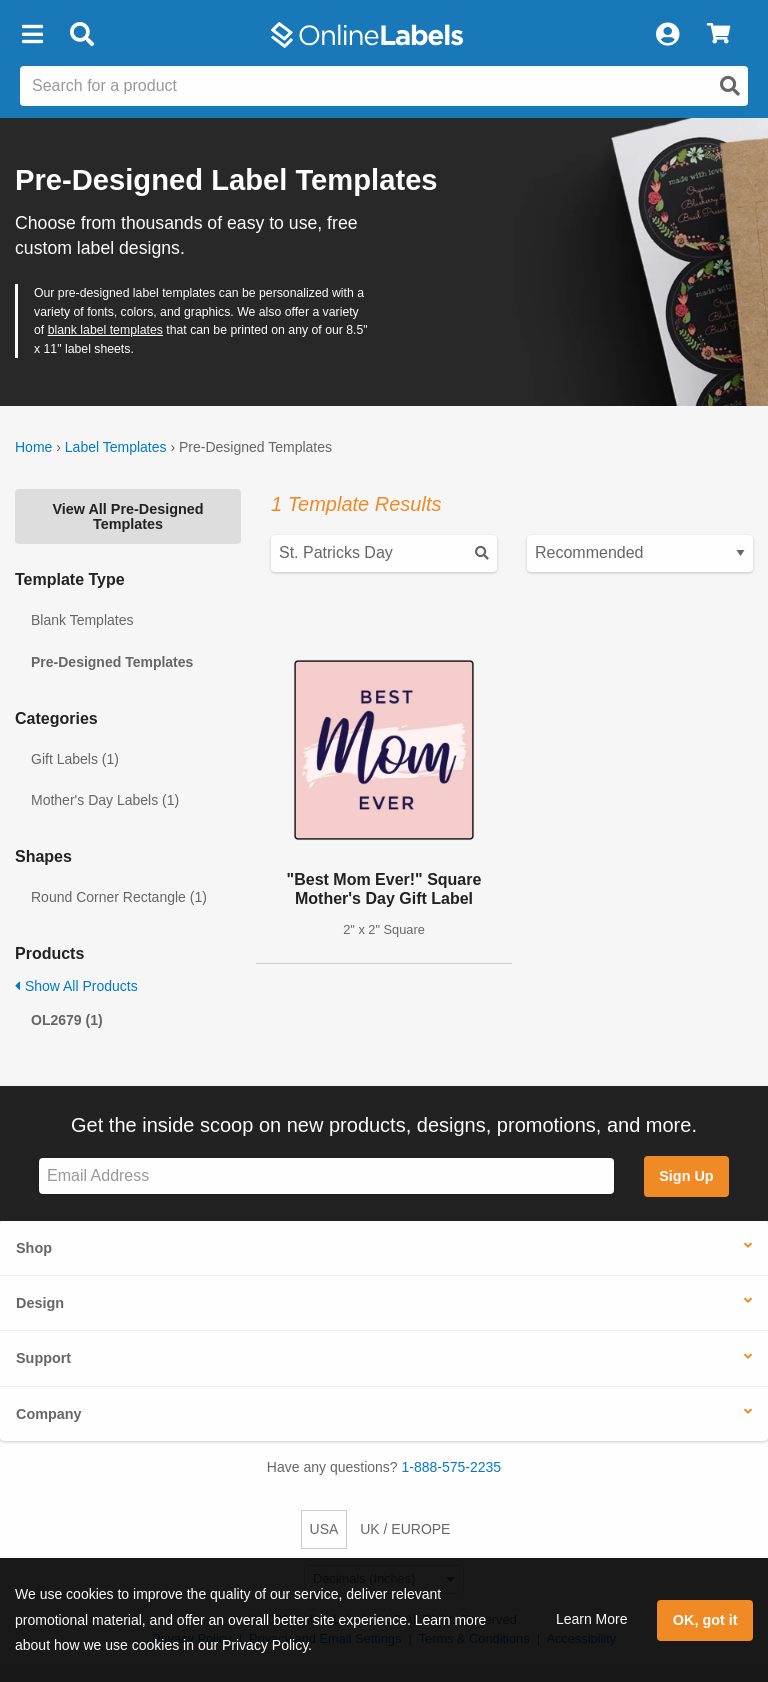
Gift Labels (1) (75, 759)
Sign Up (686, 1176)
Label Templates (116, 447)
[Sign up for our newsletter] (326, 1176)
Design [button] (40, 1303)
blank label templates (105, 330)
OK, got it (705, 1620)
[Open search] (730, 86)
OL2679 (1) (67, 1020)
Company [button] (49, 1414)
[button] (32, 35)
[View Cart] (718, 35)
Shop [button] (34, 1248)
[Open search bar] (81, 35)
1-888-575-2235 (452, 1467)
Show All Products (76, 986)
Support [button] (43, 1358)
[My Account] (667, 35)
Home (33, 447)
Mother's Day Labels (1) (105, 800)
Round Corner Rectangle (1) (119, 897)
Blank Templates (82, 620)
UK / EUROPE (405, 1529)
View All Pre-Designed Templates (127, 516)
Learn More (592, 1619)
